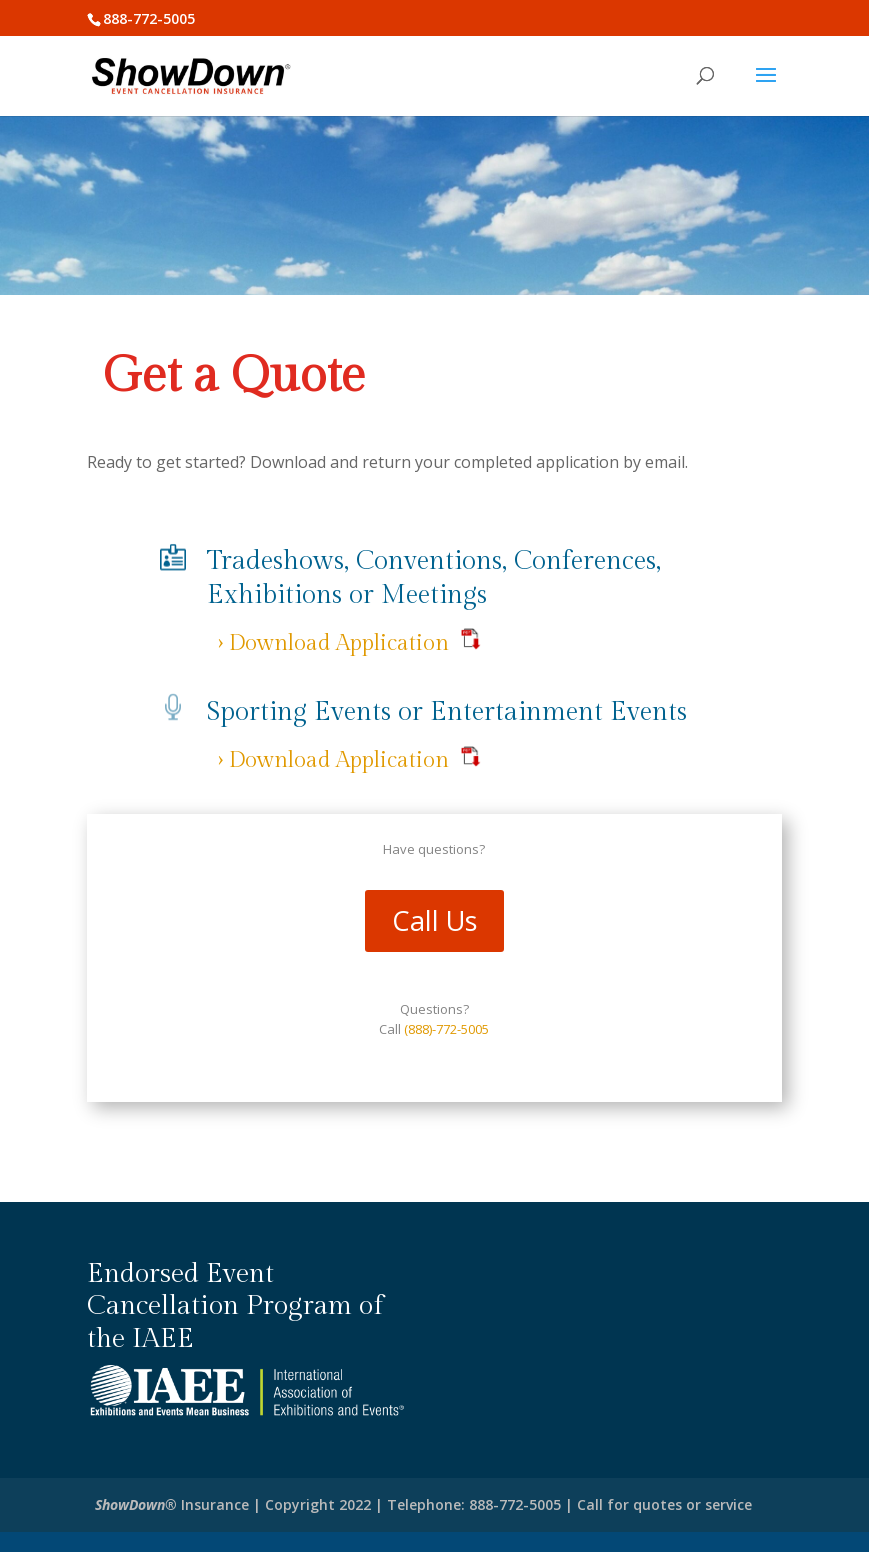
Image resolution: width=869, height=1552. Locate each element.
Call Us (434, 920)
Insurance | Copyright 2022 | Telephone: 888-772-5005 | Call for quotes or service (423, 1504)
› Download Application (333, 643)
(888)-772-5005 (446, 1029)
